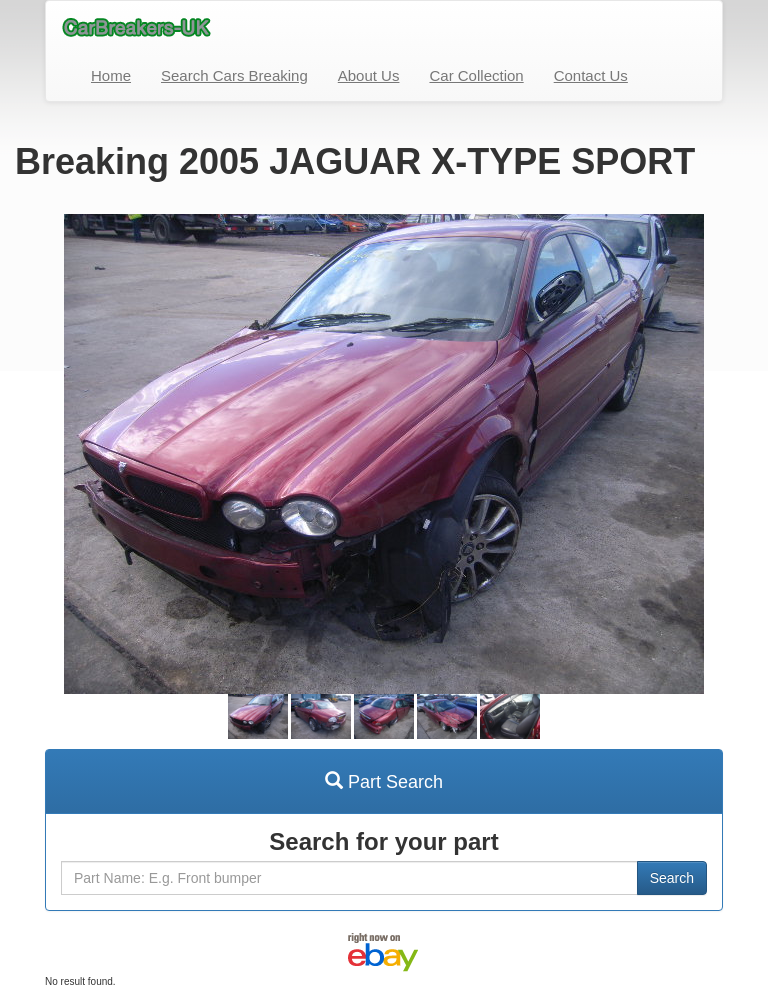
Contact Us (591, 75)
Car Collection (476, 75)
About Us (369, 75)
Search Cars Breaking (234, 75)
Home (111, 75)
